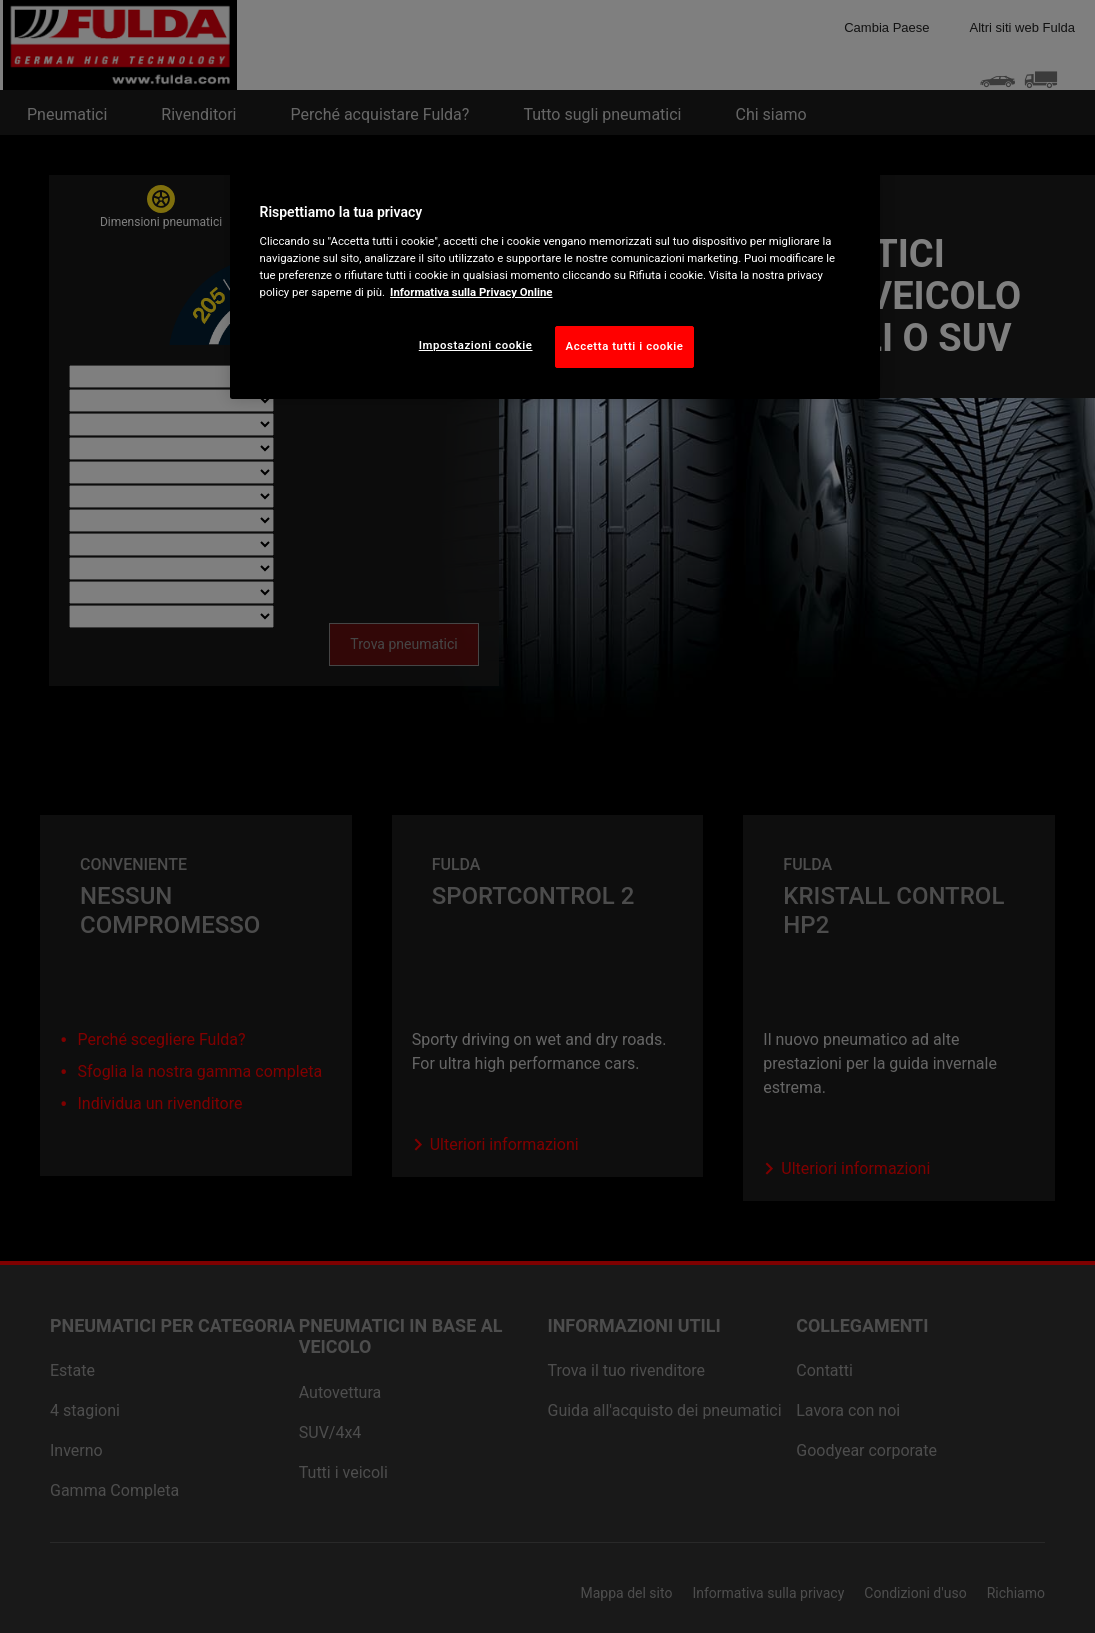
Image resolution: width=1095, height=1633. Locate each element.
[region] (555, 281)
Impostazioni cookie (476, 345)
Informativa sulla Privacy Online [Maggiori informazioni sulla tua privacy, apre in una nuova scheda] (471, 292)
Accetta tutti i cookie (625, 346)
